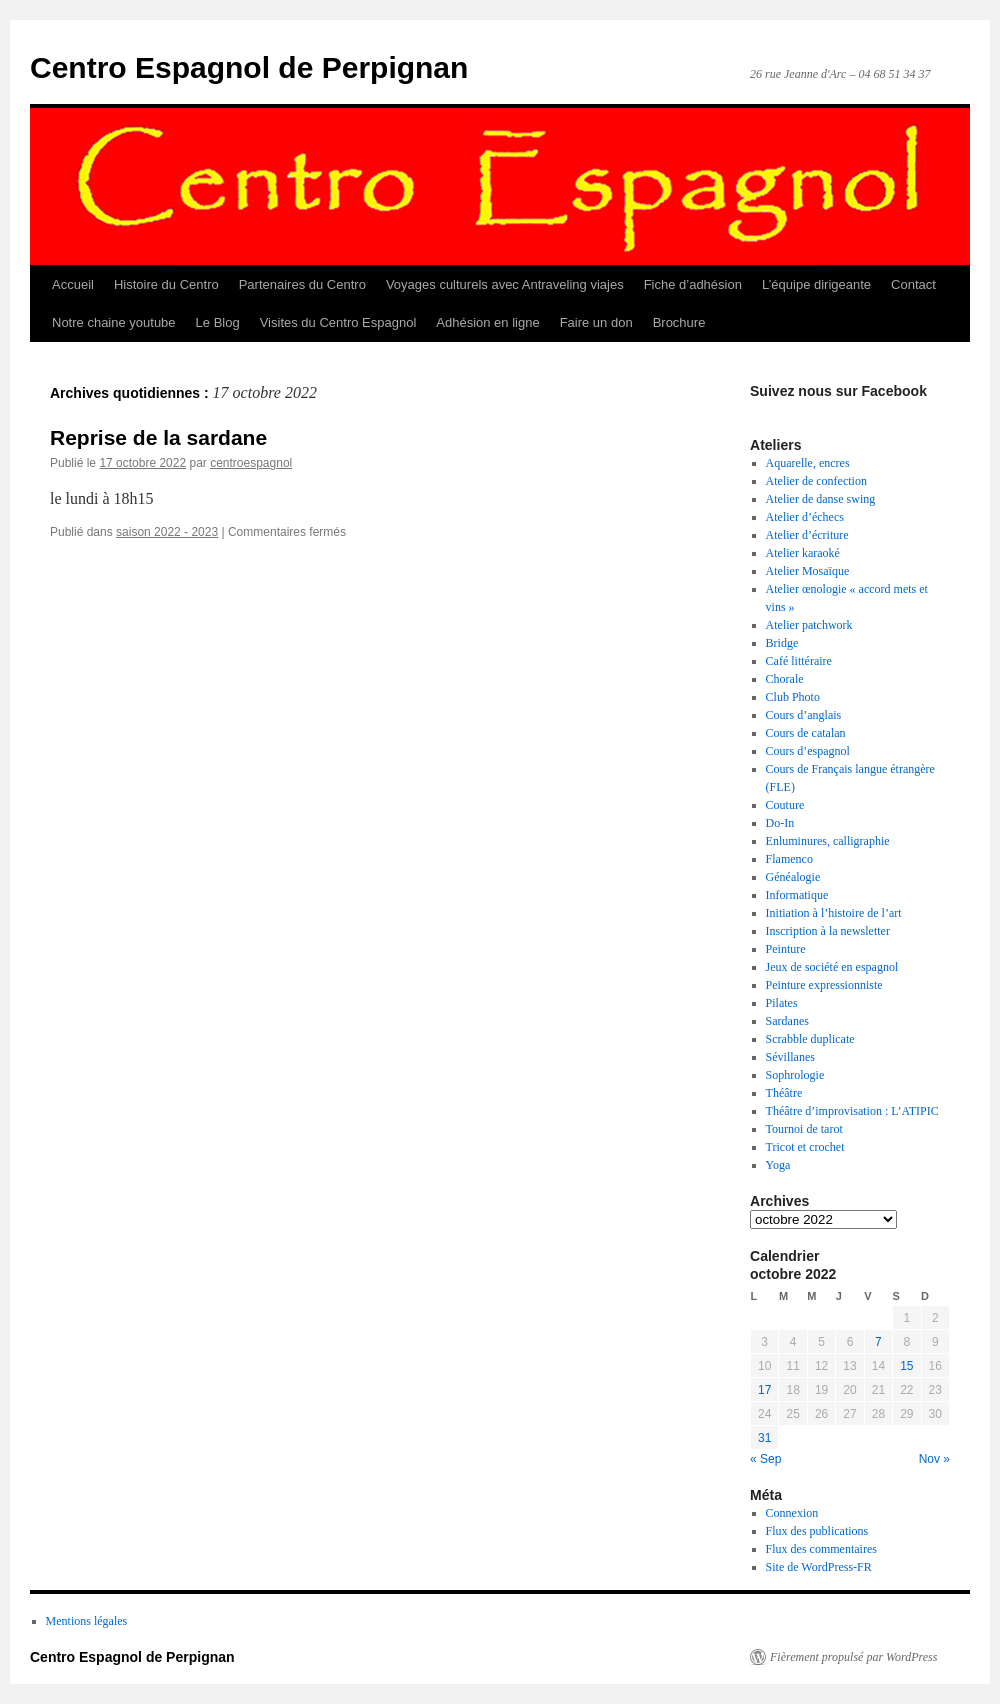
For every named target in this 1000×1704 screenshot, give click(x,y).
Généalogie (793, 877)
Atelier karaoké (803, 553)
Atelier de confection (816, 481)
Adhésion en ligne (487, 322)
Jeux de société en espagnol (832, 967)
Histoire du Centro (166, 284)
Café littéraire (799, 661)
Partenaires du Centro (302, 284)
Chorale (785, 679)
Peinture (786, 949)
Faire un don (596, 322)
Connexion (792, 1513)
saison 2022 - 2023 (167, 532)
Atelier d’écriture (807, 535)
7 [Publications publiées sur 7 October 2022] (878, 1342)
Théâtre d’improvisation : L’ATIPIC (852, 1111)
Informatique (797, 895)
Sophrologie (795, 1075)
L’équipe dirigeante (816, 284)
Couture (785, 805)
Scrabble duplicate (810, 1039)
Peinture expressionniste (824, 985)
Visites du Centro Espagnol (338, 322)
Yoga (778, 1165)
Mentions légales (87, 1621)
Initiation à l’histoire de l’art (834, 913)
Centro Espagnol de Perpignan (249, 67)
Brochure (679, 322)
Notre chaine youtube (114, 322)
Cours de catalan (806, 733)
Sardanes (787, 1021)
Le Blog (218, 322)
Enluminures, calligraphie (828, 841)
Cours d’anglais (804, 715)
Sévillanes (790, 1057)
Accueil (73, 284)
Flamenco (789, 859)
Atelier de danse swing (821, 499)
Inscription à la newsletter (828, 931)
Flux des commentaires (821, 1549)
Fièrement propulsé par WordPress (853, 1657)
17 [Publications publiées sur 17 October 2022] (764, 1390)
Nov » (934, 1459)
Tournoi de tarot (804, 1129)
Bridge (782, 643)
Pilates (782, 1003)
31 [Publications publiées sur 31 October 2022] (764, 1438)
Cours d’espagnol (808, 751)
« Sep (765, 1459)
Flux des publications (817, 1531)
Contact (913, 284)
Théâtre (784, 1093)
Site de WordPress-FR (819, 1567)
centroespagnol (251, 463)
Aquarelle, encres (808, 463)
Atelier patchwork (809, 625)
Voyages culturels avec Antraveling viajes (505, 284)
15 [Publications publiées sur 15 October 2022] (906, 1366)
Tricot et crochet (805, 1147)
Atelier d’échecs (805, 517)
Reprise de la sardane (158, 437)
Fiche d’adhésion (693, 284)
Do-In (780, 823)
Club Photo (793, 697)
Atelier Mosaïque (808, 571)
